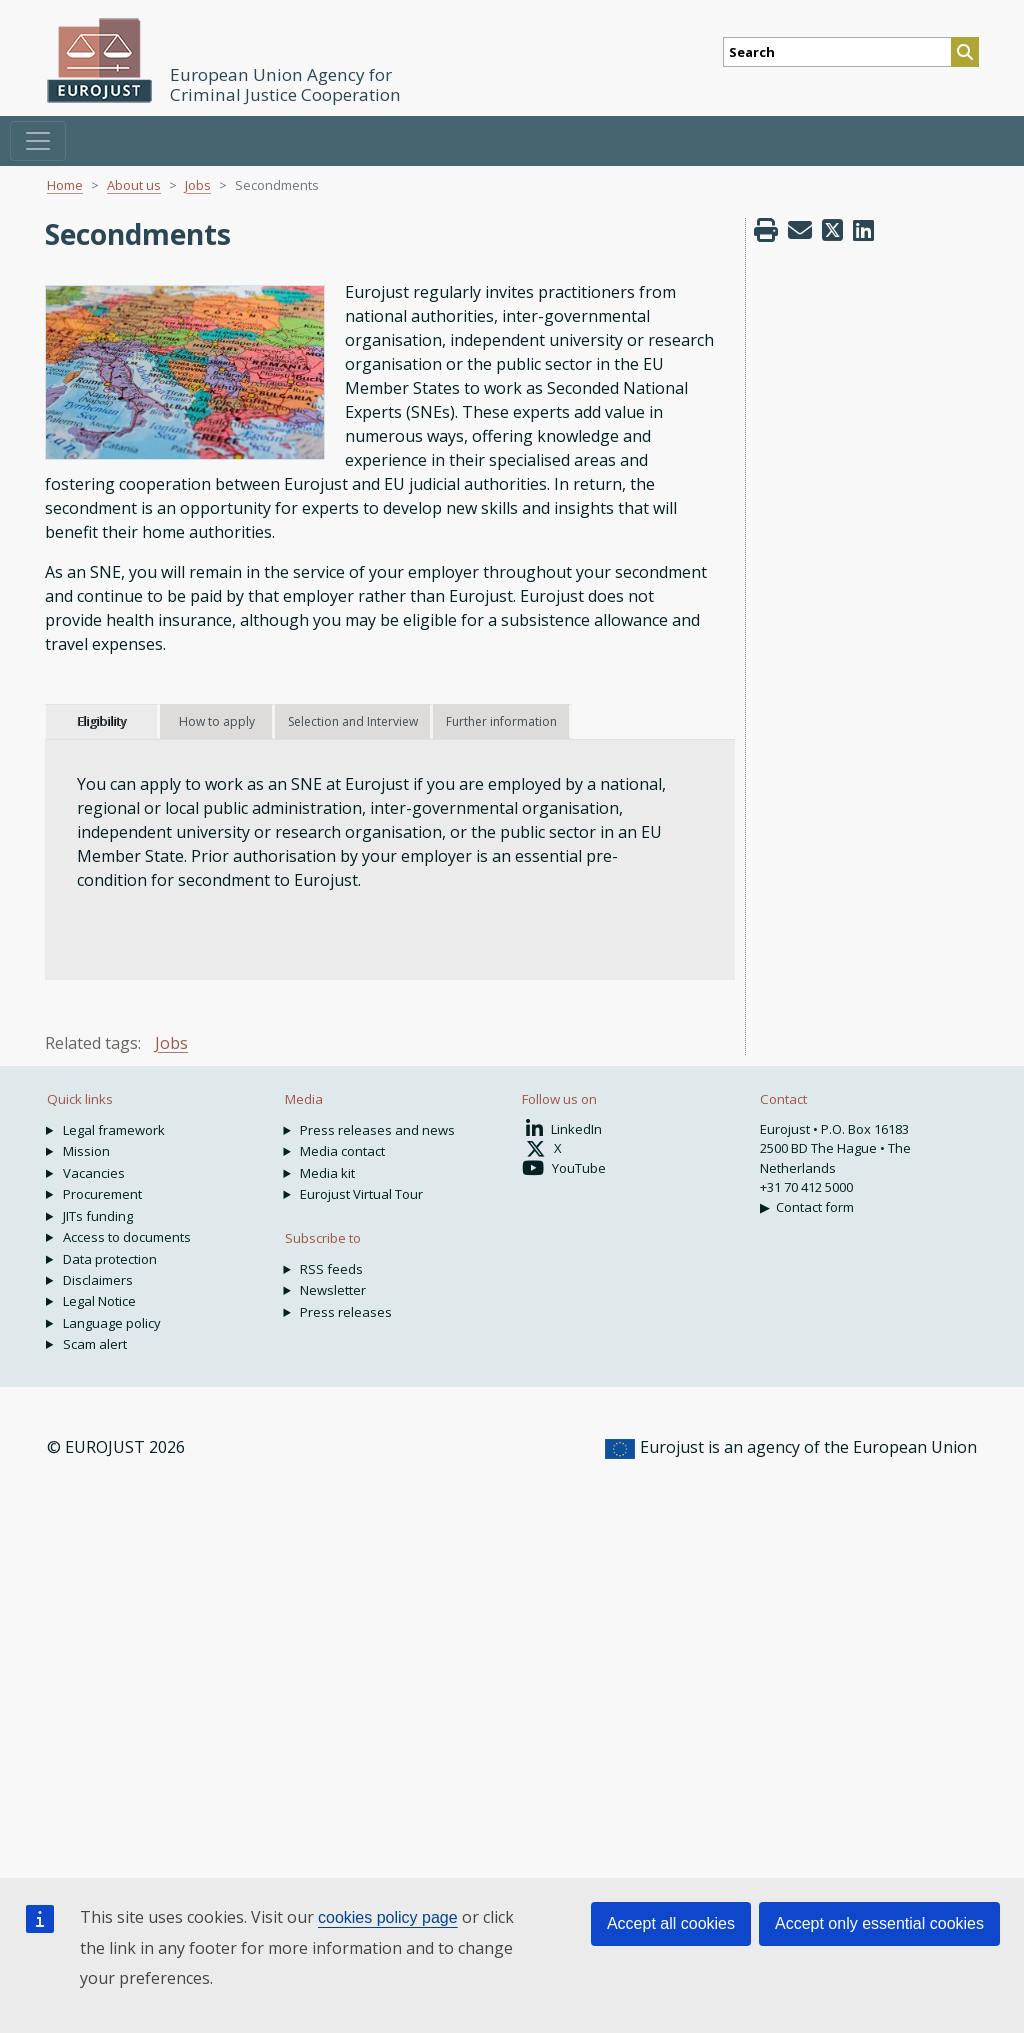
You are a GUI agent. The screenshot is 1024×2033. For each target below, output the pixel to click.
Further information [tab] (501, 721)
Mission (86, 1151)
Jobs (198, 185)
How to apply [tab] (217, 721)
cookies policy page (388, 1917)
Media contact (342, 1151)
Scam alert (95, 1344)
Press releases (346, 1312)
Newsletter (333, 1290)
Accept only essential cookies (879, 1923)
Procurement (102, 1194)
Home (65, 185)
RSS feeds (331, 1269)
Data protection (110, 1259)
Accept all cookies (671, 1923)
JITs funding (98, 1216)
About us (134, 185)
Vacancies (94, 1173)
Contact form (815, 1207)
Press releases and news (377, 1130)
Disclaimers (98, 1280)
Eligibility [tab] (101, 721)
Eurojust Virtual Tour (361, 1194)
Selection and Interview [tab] (353, 721)
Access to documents (127, 1237)
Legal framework (114, 1130)
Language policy (112, 1323)
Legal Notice (99, 1301)
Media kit (327, 1173)
